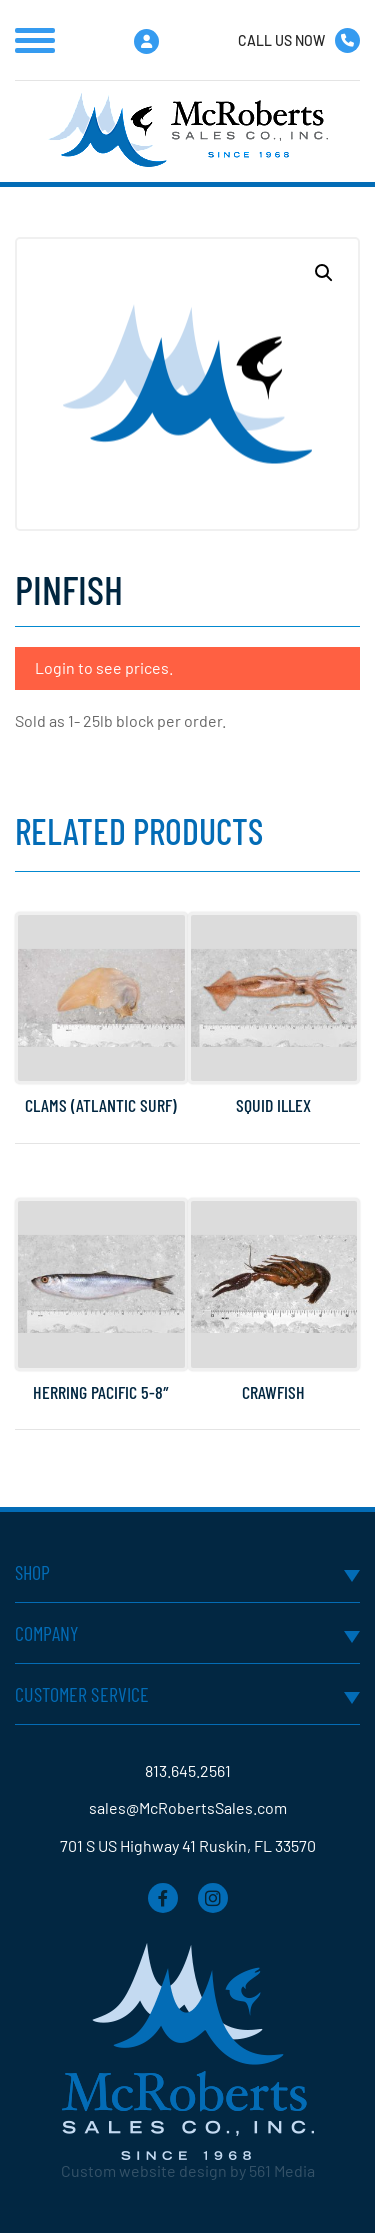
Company (46, 1633)
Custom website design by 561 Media (188, 2170)
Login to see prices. (104, 667)
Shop (33, 1572)
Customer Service (82, 1694)
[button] (324, 273)
